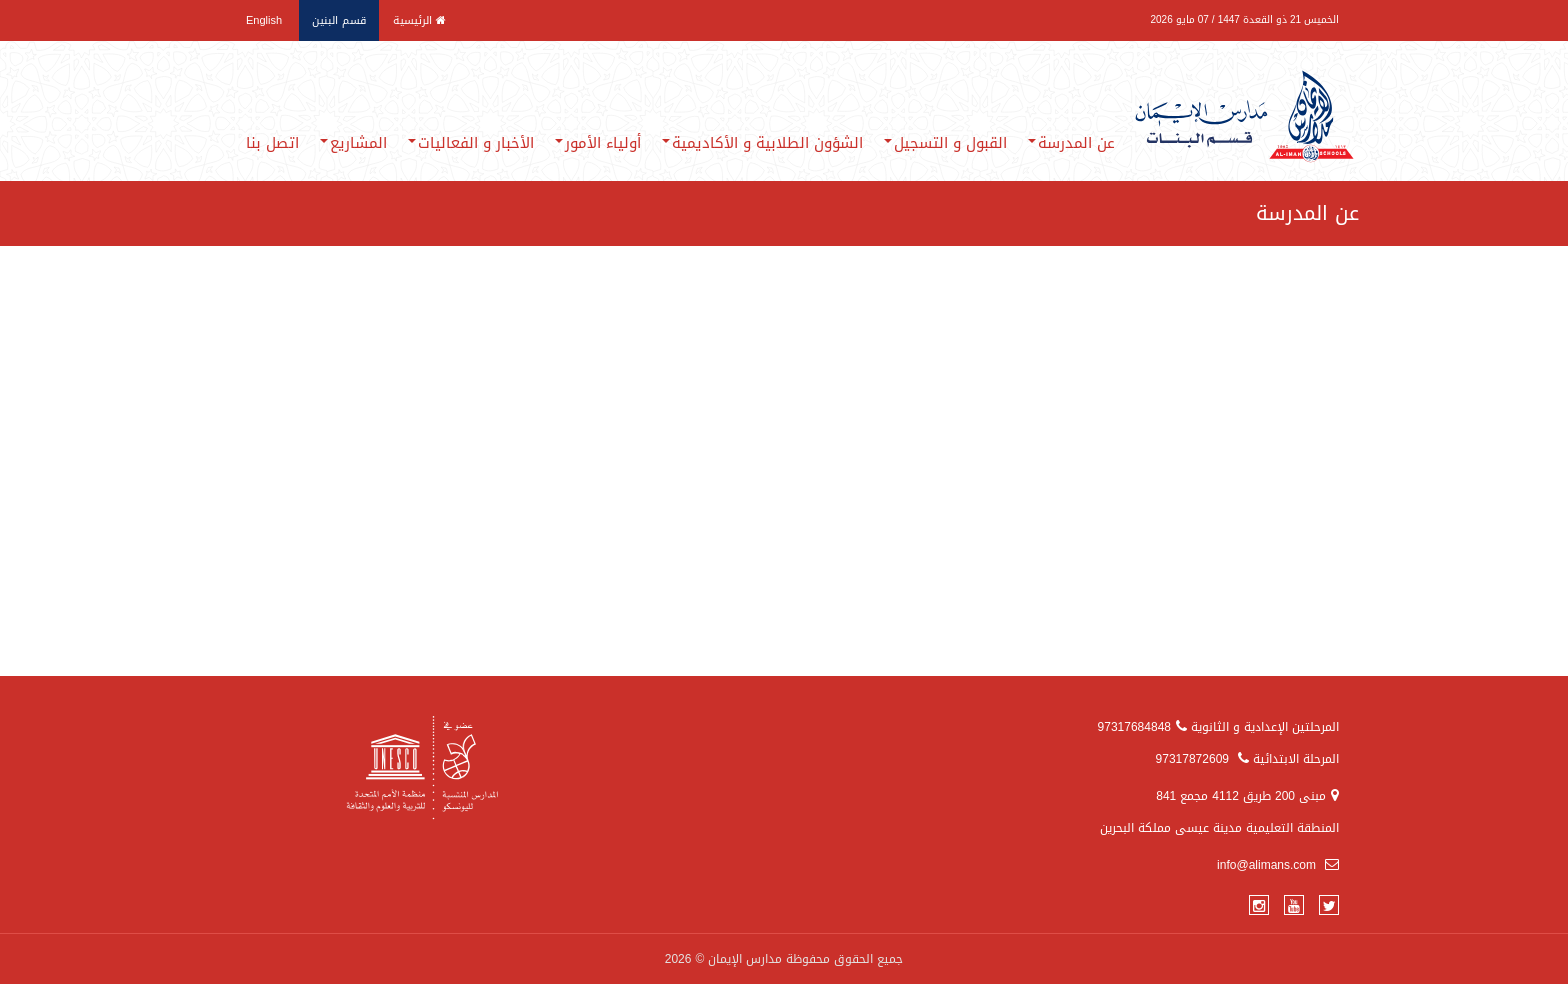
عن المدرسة (1071, 143)
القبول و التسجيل (945, 143)
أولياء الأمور (598, 143)
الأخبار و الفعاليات (471, 143)
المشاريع (353, 143)
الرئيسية (419, 20)
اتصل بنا (272, 143)
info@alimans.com (1278, 865)
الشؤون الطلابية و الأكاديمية (762, 143)
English (264, 20)
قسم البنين (339, 20)
